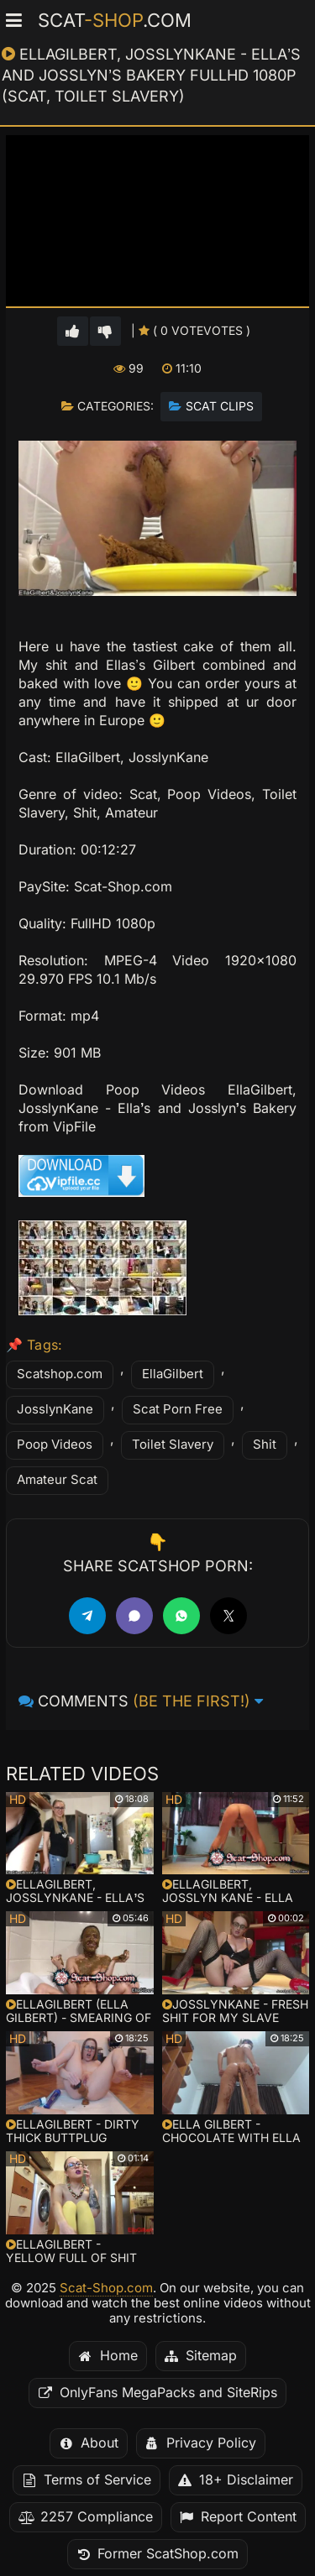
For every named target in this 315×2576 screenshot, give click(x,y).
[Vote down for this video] (105, 331)
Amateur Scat (57, 1479)
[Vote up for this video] (72, 331)
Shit (264, 1444)
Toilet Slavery (172, 1444)
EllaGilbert (172, 1374)
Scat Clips (220, 406)
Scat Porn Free (178, 1409)
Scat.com (115, 20)
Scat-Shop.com (106, 2288)
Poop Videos (54, 1444)
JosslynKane (55, 1409)
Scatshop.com (59, 1374)
